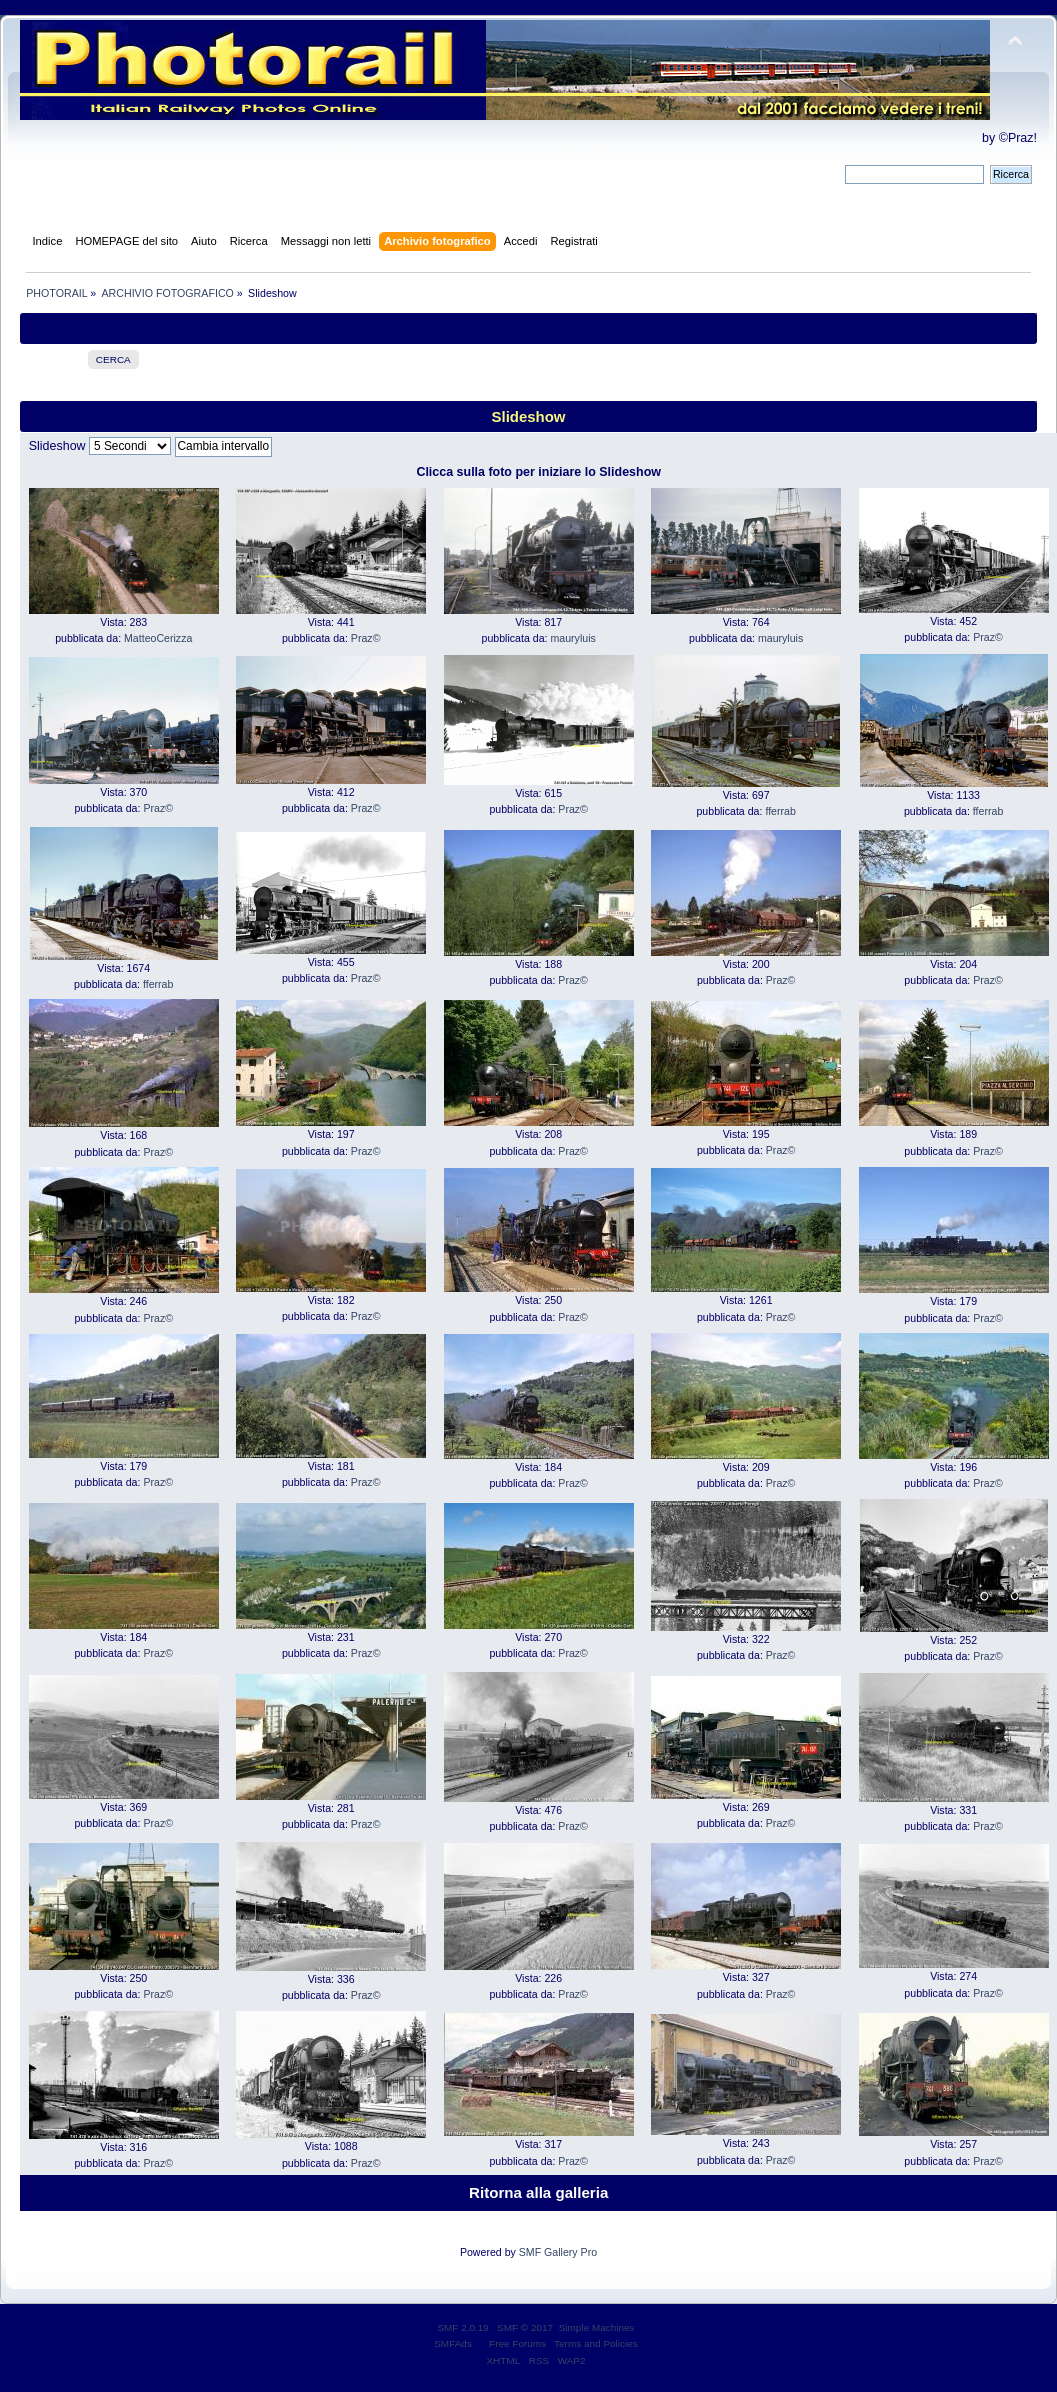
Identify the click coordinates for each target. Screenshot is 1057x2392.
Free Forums (517, 2343)
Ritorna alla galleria (538, 2192)
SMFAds (453, 2343)
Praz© (366, 638)
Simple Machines (597, 2327)
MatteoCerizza (158, 638)
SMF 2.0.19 (463, 2327)
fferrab (780, 811)
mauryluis (572, 638)
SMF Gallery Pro (558, 2252)
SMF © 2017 (525, 2327)
